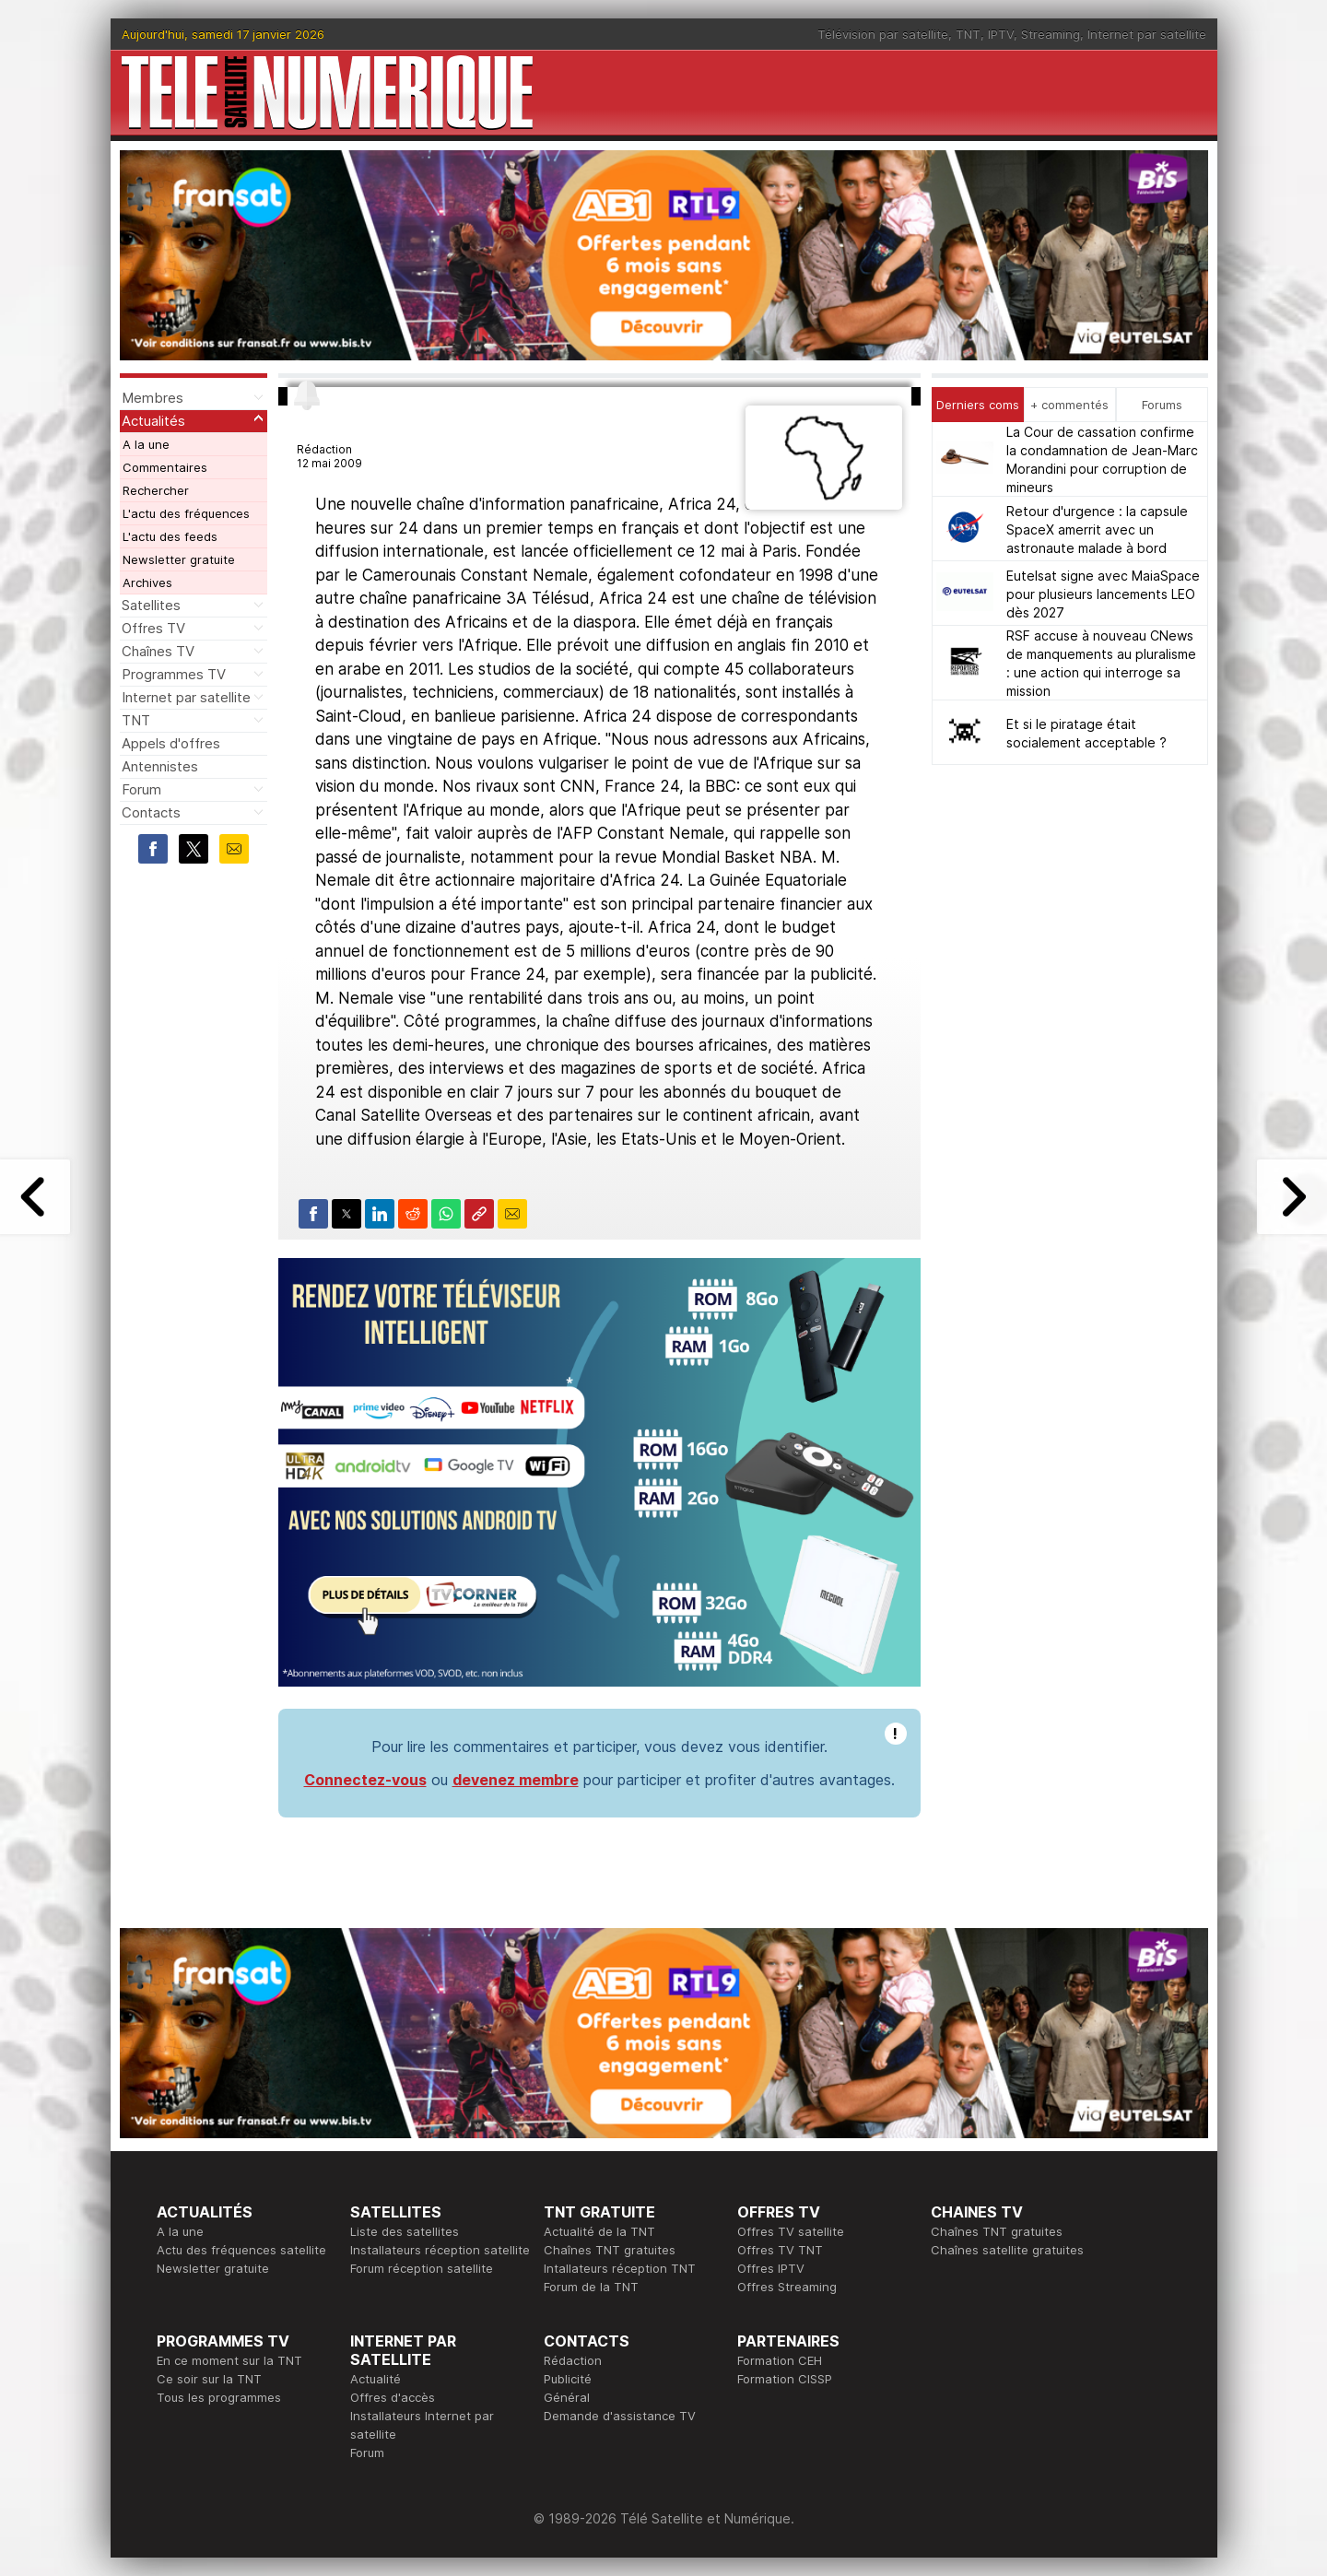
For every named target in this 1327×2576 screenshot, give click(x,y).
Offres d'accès (392, 2397)
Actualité (375, 2378)
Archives (147, 582)
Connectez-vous (365, 1779)
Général (567, 2397)
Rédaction (573, 2360)
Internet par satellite (1146, 34)
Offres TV (153, 628)
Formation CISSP (784, 2378)
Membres (152, 397)
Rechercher (156, 490)
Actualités (153, 420)
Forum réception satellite (421, 2268)
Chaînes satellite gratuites (1007, 2249)
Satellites (151, 605)
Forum (141, 789)
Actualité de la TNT (599, 2231)
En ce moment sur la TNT (229, 2360)
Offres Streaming (787, 2286)
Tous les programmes (219, 2397)
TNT (968, 34)
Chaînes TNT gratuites (609, 2249)
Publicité (568, 2378)
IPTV (1001, 34)
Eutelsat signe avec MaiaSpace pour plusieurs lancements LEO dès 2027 (1103, 594)
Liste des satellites (404, 2231)
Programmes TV (174, 674)
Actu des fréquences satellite (241, 2249)
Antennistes (160, 766)
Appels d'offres (171, 743)
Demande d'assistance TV (620, 2415)
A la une (146, 444)
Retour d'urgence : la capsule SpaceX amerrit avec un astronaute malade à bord (1097, 529)
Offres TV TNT (780, 2249)
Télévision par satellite (882, 34)
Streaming (1050, 34)
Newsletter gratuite (179, 559)
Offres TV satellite (790, 2231)
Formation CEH (779, 2360)
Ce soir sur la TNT (209, 2378)
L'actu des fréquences (186, 513)
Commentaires (165, 467)
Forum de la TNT (591, 2286)
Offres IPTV (770, 2268)
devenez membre (515, 1779)
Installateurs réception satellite (440, 2249)
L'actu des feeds (170, 536)
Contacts (151, 812)
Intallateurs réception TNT (620, 2268)
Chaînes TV (158, 651)
